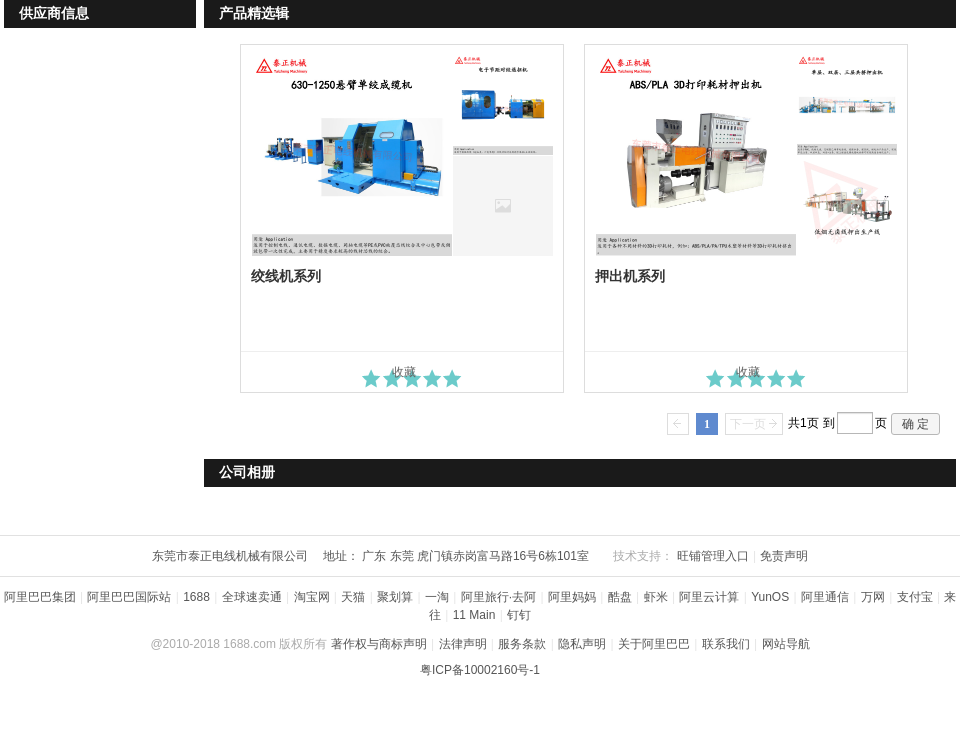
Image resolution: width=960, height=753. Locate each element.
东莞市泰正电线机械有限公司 (230, 556)
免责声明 (784, 556)
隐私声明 (582, 644)
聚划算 (395, 597)
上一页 (678, 424)
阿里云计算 (709, 597)
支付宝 (915, 597)
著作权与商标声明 (379, 644)
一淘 (437, 597)
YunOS (770, 597)
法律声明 (463, 644)
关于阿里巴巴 (654, 644)
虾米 (656, 597)
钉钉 (519, 615)
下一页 (748, 424)
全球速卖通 (252, 597)
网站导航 (786, 644)
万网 (873, 597)
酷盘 (620, 597)
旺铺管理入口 (713, 556)
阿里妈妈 (572, 597)
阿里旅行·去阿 (498, 597)
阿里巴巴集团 (40, 597)
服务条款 (522, 644)
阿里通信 (825, 597)
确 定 (915, 424)
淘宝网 (312, 597)
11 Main (474, 615)
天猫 (353, 597)
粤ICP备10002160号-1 (480, 670)
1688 (196, 597)
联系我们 (726, 644)
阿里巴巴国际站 (129, 597)
